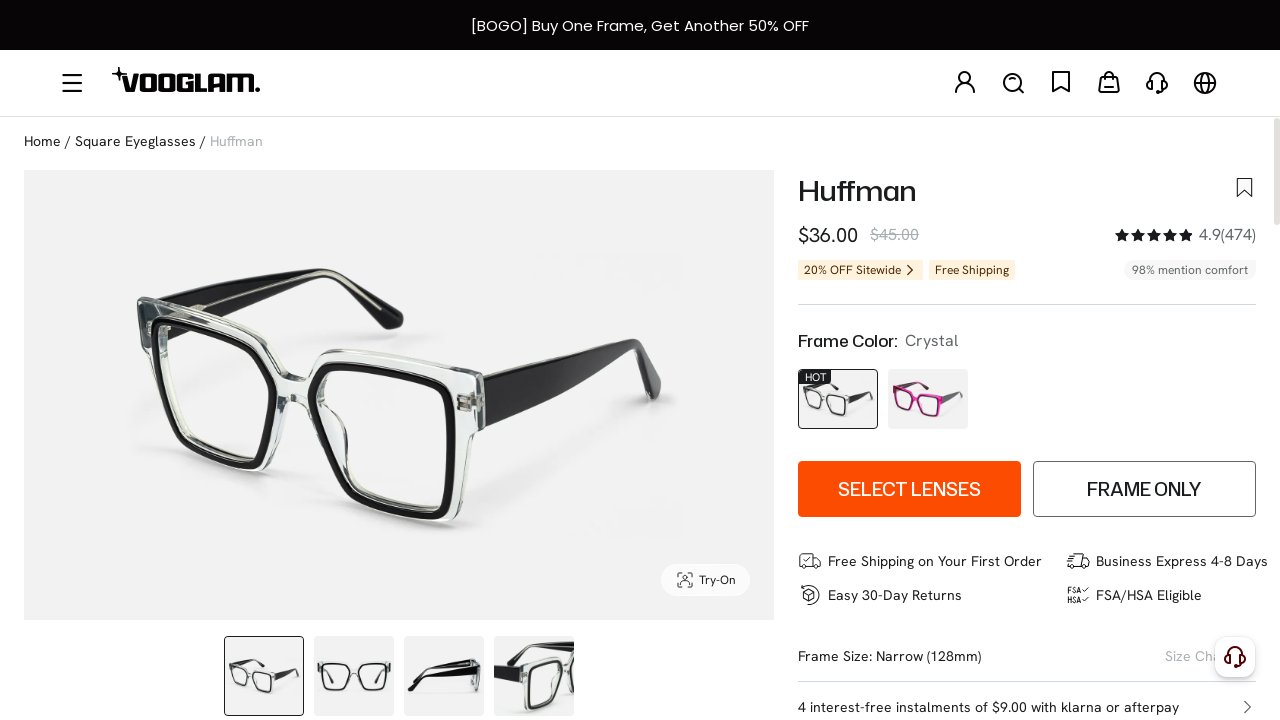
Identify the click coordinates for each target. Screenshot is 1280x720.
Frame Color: (847, 341)
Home (42, 141)
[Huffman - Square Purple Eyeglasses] (928, 399)
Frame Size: (835, 656)
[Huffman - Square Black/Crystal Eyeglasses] (838, 399)
